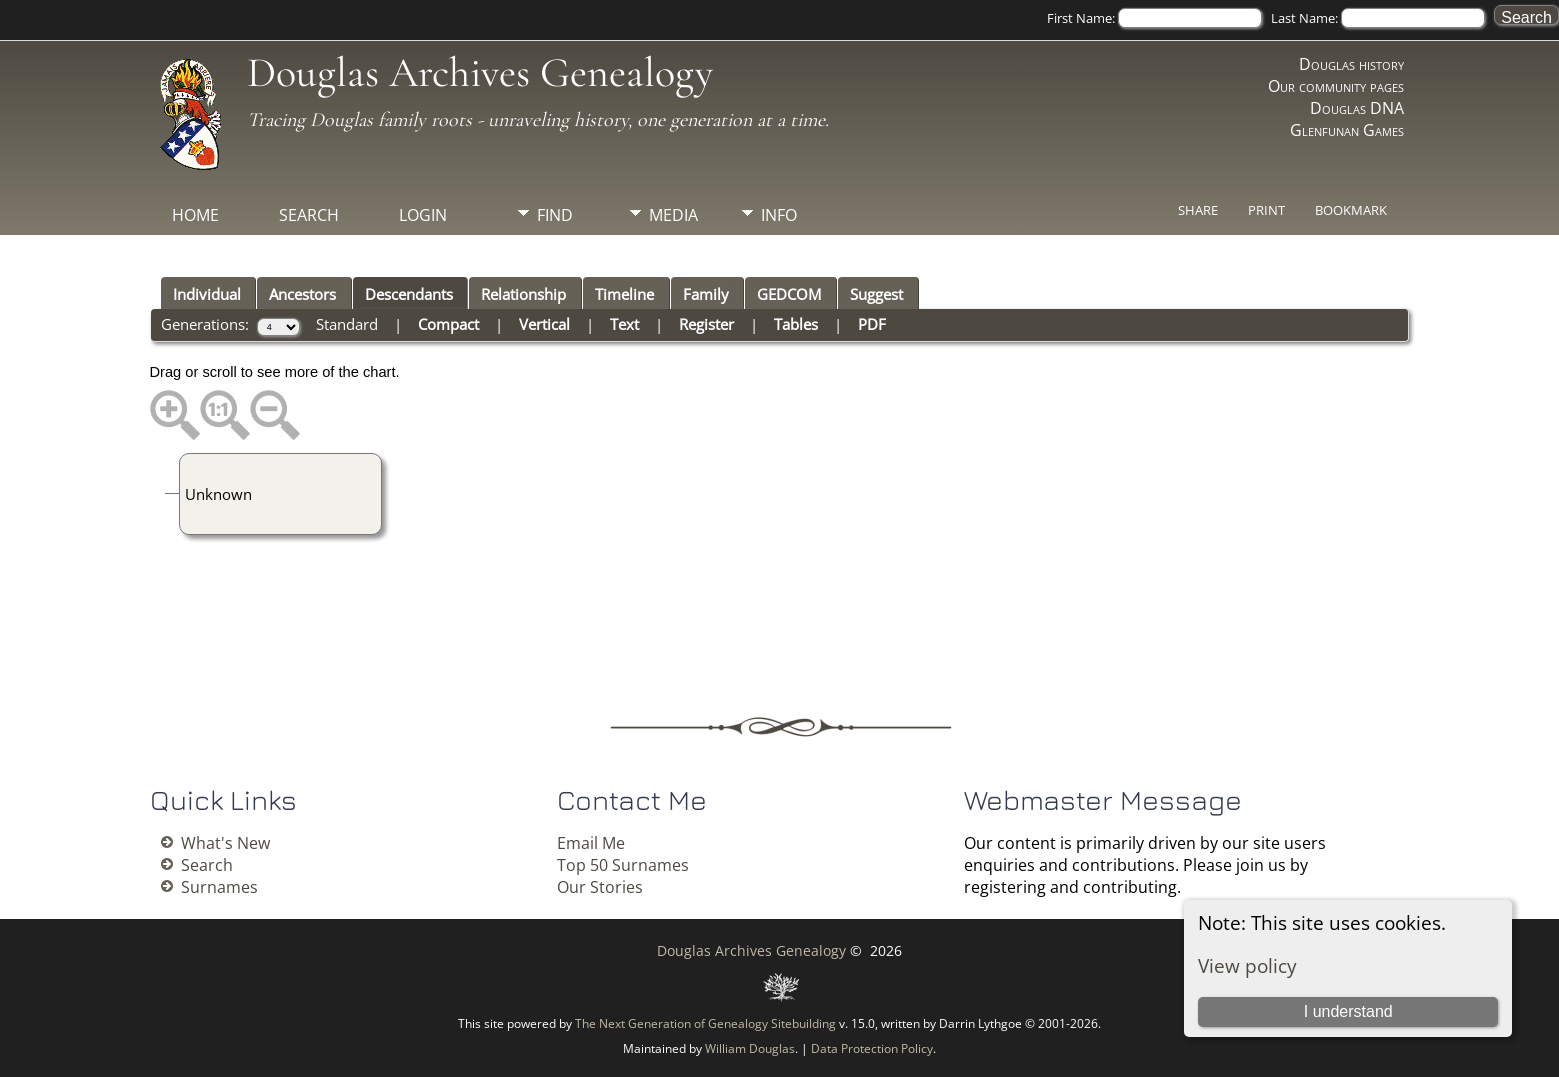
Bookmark (1351, 210)
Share (1198, 210)
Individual (207, 294)
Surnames (219, 887)
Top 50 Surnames (623, 865)
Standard (347, 324)
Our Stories (600, 887)
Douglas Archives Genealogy (480, 72)
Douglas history (1351, 64)
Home (195, 215)
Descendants (409, 294)
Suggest (876, 294)
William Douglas (750, 1048)
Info (779, 215)
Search (309, 215)
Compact (448, 324)
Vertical (544, 324)
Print (1266, 210)
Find (555, 215)
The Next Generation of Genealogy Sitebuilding (705, 1023)
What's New (225, 843)
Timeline (624, 294)
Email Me (591, 843)
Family (706, 294)
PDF (872, 324)
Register (706, 324)
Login (423, 215)
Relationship (523, 294)
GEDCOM (789, 294)
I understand (1348, 1011)
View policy (1247, 965)
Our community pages (1336, 86)
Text (624, 324)
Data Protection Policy (872, 1048)
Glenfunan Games (1347, 130)
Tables (796, 324)
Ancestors (302, 294)
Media (673, 215)
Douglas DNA (1357, 108)
